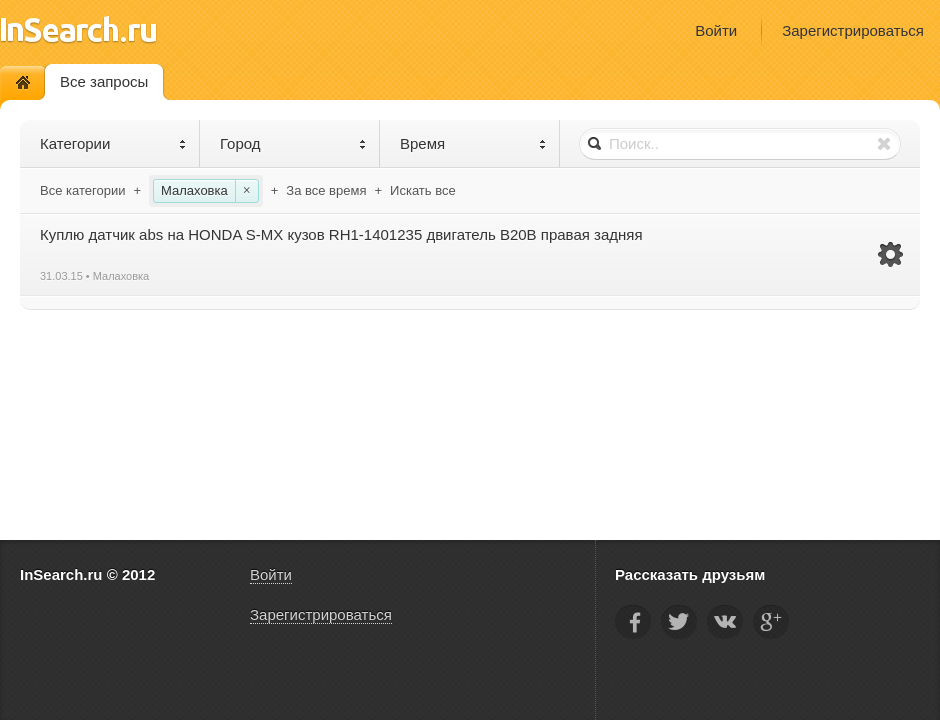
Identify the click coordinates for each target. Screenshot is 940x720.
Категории (113, 143)
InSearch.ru (78, 29)
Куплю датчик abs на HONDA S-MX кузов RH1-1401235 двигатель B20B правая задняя (341, 234)
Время (473, 143)
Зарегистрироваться (853, 30)
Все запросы (104, 81)
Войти (716, 30)
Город (293, 143)
